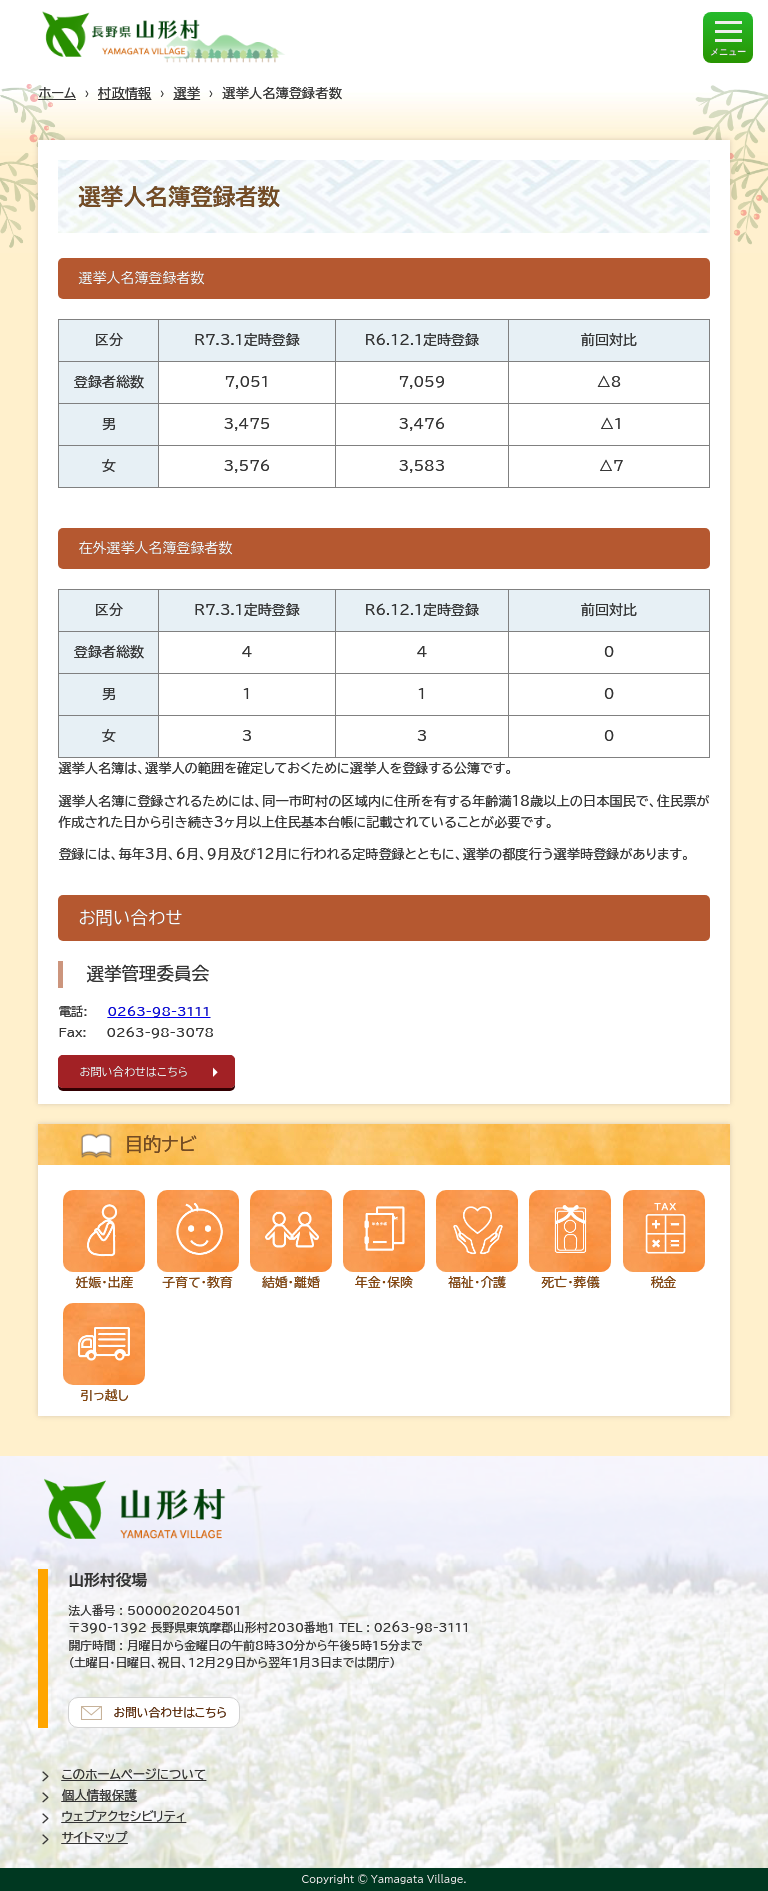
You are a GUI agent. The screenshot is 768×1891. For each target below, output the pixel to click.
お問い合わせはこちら (133, 1071)
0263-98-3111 (159, 1011)
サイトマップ (94, 1837)
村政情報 (124, 93)
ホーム (57, 93)
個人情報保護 (99, 1795)
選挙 (186, 93)
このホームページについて (133, 1774)
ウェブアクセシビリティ (123, 1816)
